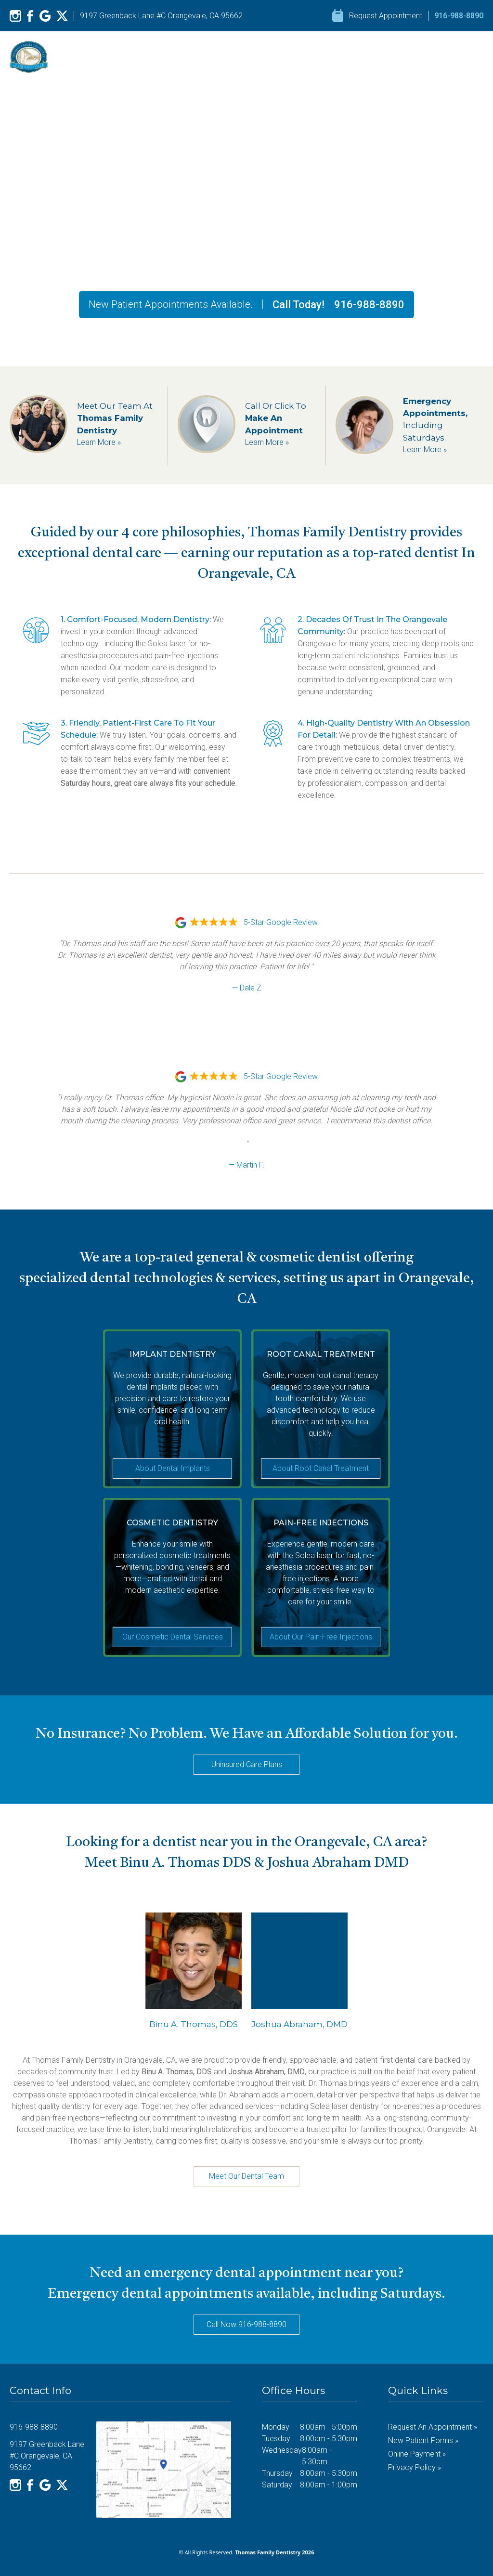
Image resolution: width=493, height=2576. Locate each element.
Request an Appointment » (432, 2427)
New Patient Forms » (423, 2440)
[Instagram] (15, 16)
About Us (256, 57)
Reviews (367, 57)
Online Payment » (417, 2454)
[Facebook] (30, 16)
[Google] (45, 16)
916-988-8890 (458, 15)
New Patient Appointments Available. (171, 304)
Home (211, 57)
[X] (62, 16)
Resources (419, 57)
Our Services (312, 57)
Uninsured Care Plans (246, 1764)
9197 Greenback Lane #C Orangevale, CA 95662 (161, 15)
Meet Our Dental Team (246, 2176)
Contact (469, 57)
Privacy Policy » (414, 2467)
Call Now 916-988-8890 (246, 2324)
